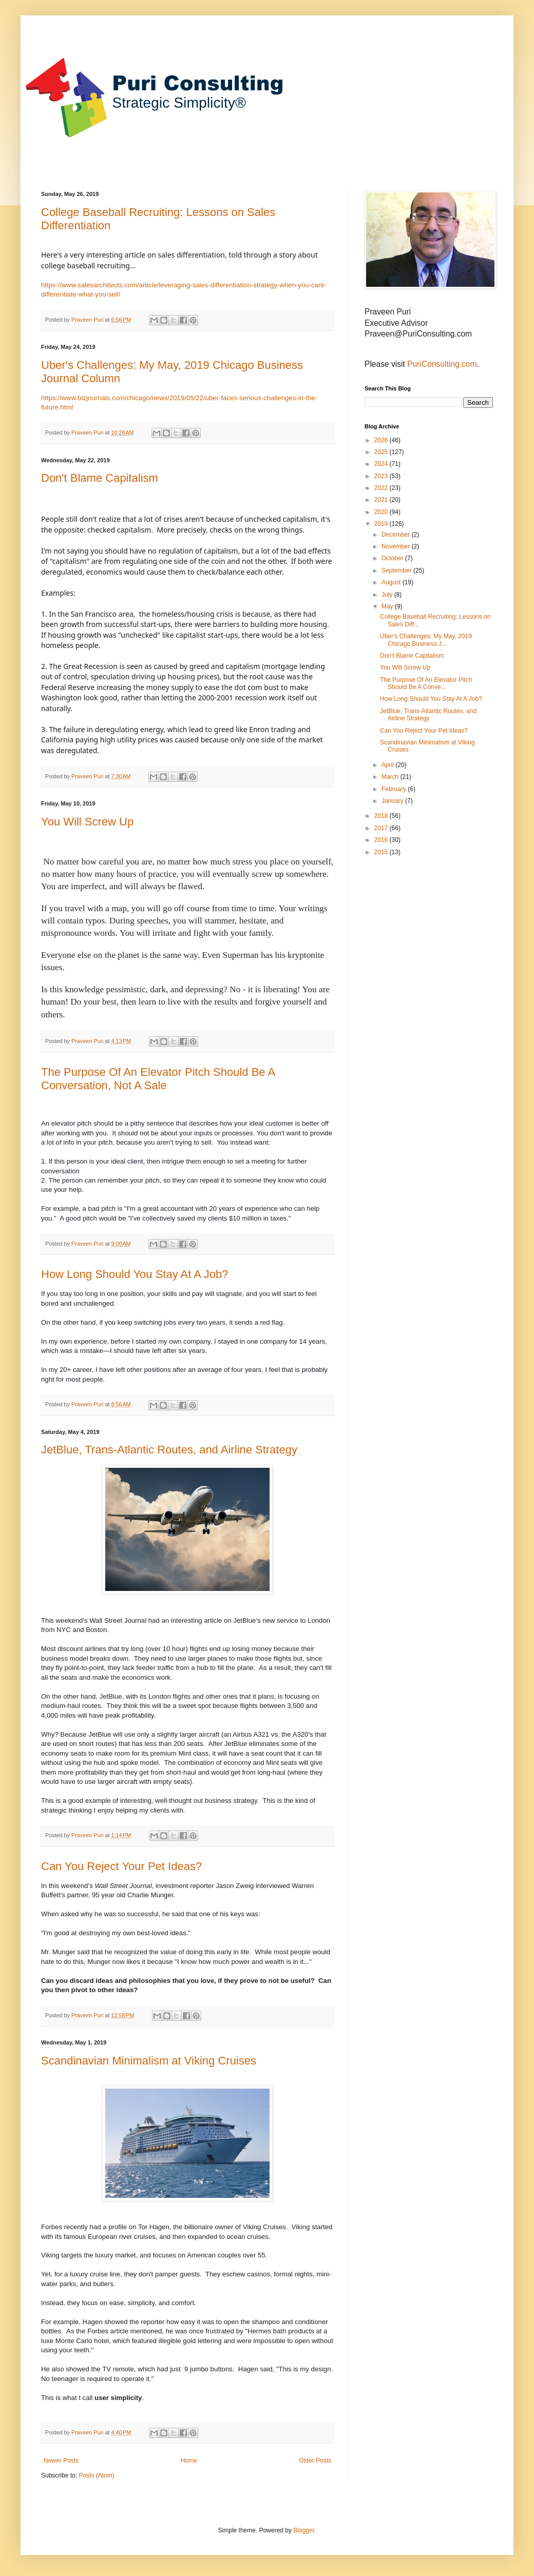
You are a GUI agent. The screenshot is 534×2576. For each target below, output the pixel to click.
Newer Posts (61, 2460)
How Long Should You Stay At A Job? (134, 1274)
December (397, 534)
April (388, 765)
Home (189, 2460)
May (388, 606)
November (397, 546)
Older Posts (315, 2460)
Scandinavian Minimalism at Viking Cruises (148, 2060)
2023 (382, 476)
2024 (382, 463)
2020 (382, 512)
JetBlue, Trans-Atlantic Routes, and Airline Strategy (169, 1449)
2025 (382, 452)
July (388, 594)
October (393, 558)
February (395, 789)
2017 (382, 828)
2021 (382, 499)
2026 (382, 440)
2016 (382, 839)
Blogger (303, 2530)
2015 (382, 852)
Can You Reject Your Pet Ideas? (121, 1866)
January (393, 800)
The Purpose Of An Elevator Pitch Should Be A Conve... (426, 683)
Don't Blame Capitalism (99, 477)
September (397, 570)
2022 (382, 487)
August (392, 582)
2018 (382, 815)
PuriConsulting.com (441, 364)
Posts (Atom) (96, 2475)
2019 (382, 523)
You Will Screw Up (87, 821)
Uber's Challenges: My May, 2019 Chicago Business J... (426, 640)
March (391, 776)
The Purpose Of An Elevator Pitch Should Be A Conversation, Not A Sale (158, 1079)
